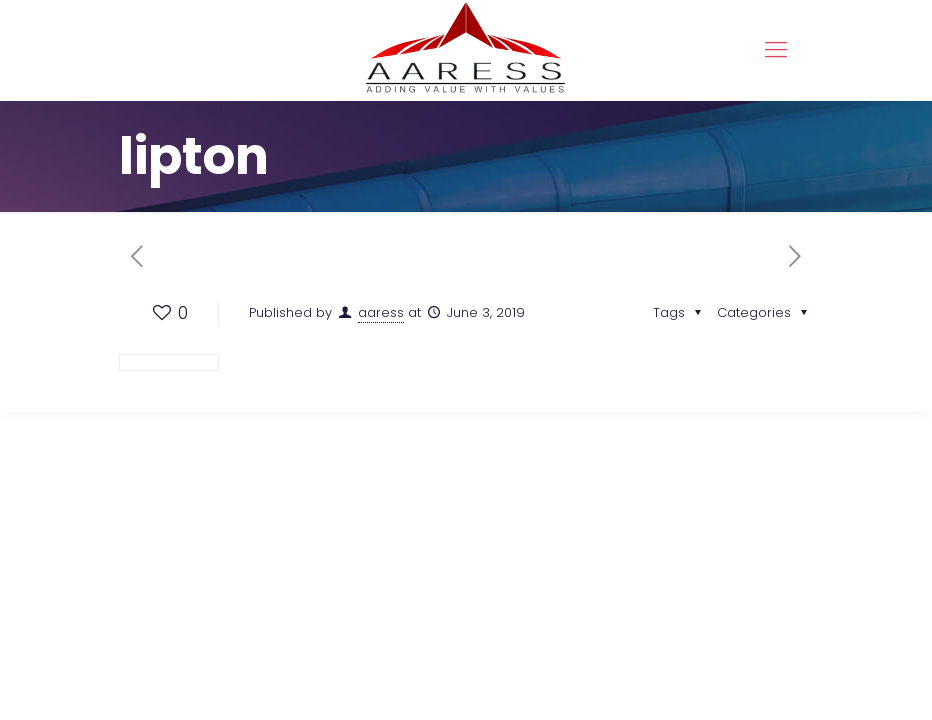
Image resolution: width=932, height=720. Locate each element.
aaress (381, 312)
